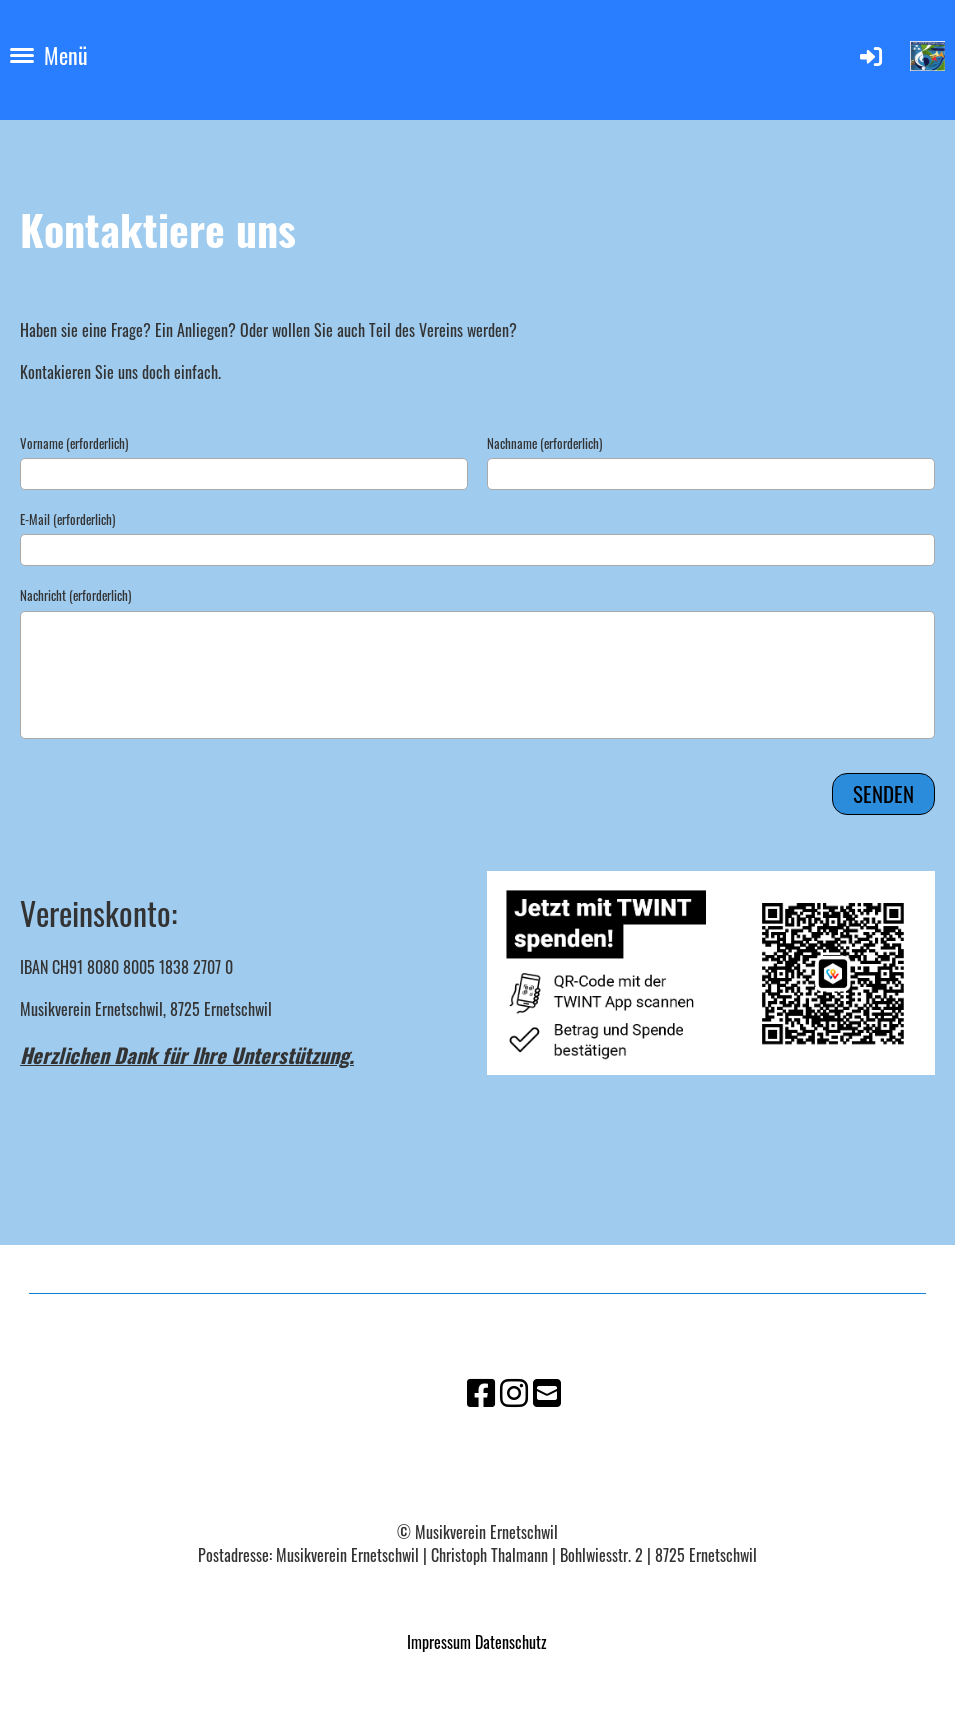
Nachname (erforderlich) (544, 443)
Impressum (439, 1642)
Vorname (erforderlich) (74, 443)
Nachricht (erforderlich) (75, 595)
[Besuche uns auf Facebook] (481, 1390)
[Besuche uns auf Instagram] (514, 1390)
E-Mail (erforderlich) (67, 519)
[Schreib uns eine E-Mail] (547, 1390)
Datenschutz (511, 1642)
